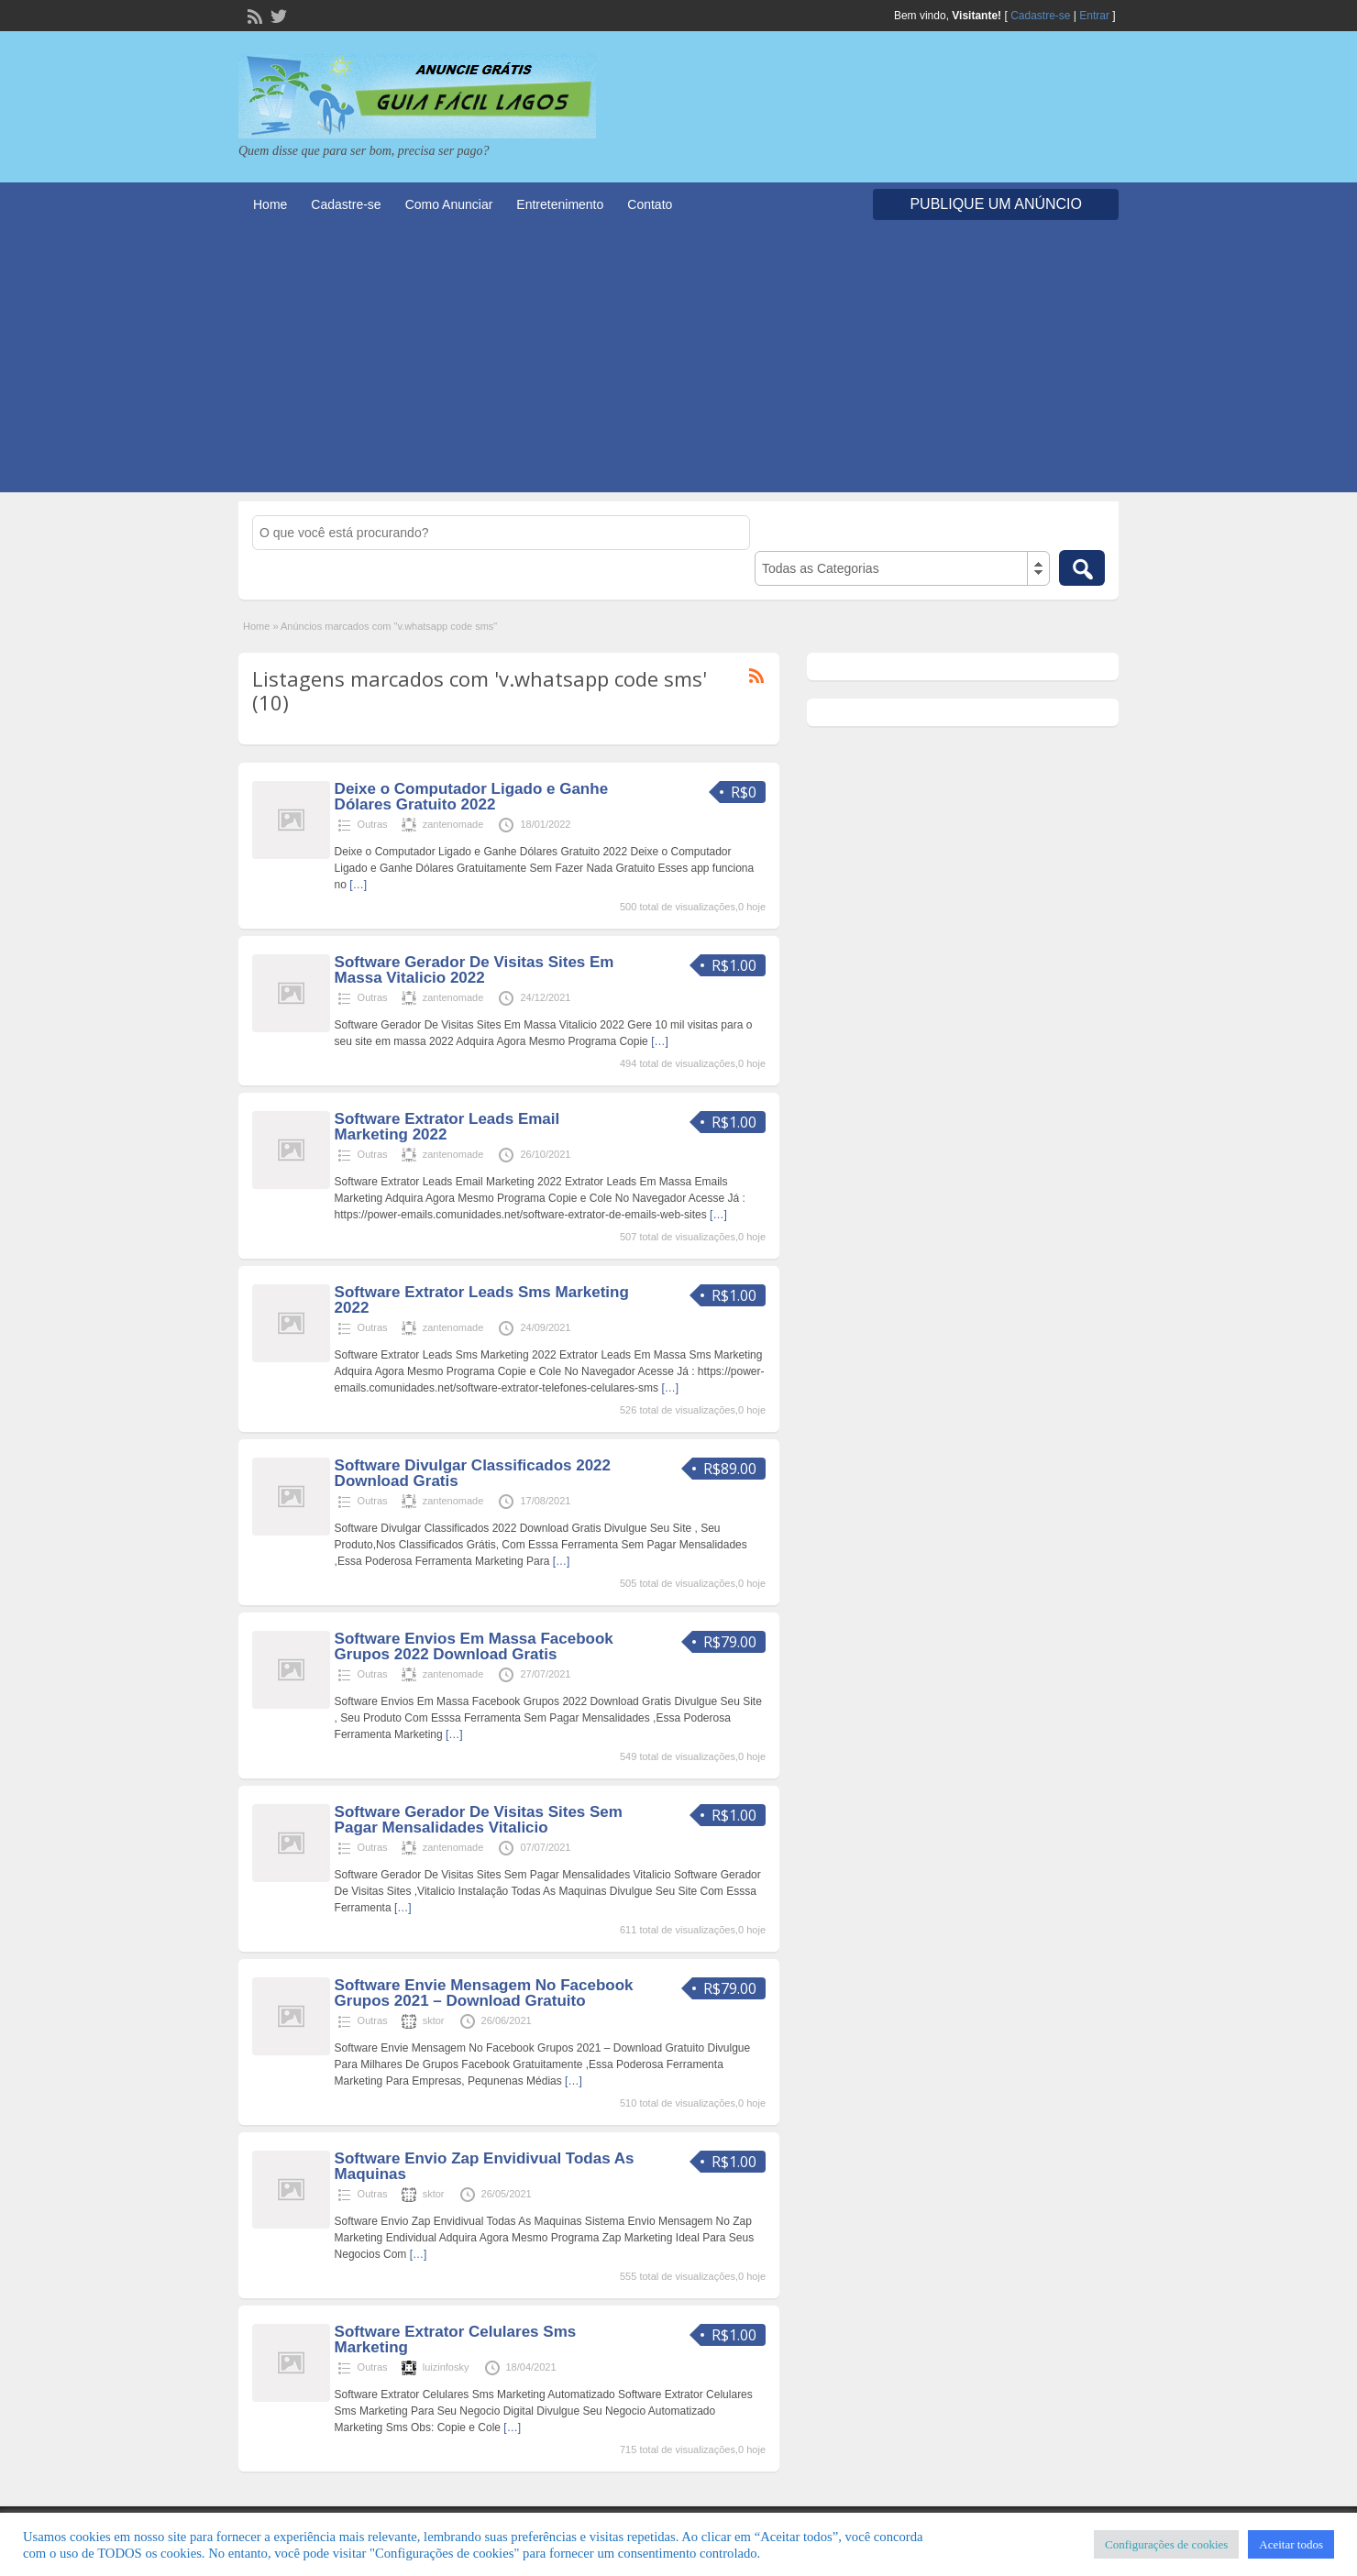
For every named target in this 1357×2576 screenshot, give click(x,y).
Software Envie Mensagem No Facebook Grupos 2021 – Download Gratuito (484, 1992)
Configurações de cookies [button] (1166, 2544)
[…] (358, 884)
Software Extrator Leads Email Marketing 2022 (447, 1126)
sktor (434, 2020)
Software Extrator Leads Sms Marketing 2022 (482, 1299)
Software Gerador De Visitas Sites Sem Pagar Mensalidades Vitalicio (479, 1819)
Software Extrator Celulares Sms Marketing (456, 2339)
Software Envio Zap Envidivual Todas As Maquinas (484, 2166)
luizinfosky (446, 2366)
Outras (373, 824)
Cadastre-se (1040, 15)
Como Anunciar (449, 204)
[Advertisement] (678, 364)
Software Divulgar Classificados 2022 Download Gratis (473, 1473)
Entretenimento (559, 204)
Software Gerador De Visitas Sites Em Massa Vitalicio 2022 (474, 969)
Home (270, 204)
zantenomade (453, 824)
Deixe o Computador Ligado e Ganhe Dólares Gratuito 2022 (471, 796)
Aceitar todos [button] (1291, 2544)
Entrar (1094, 15)
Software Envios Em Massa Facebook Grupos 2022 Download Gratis (474, 1646)
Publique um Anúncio (996, 204)
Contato (649, 204)
